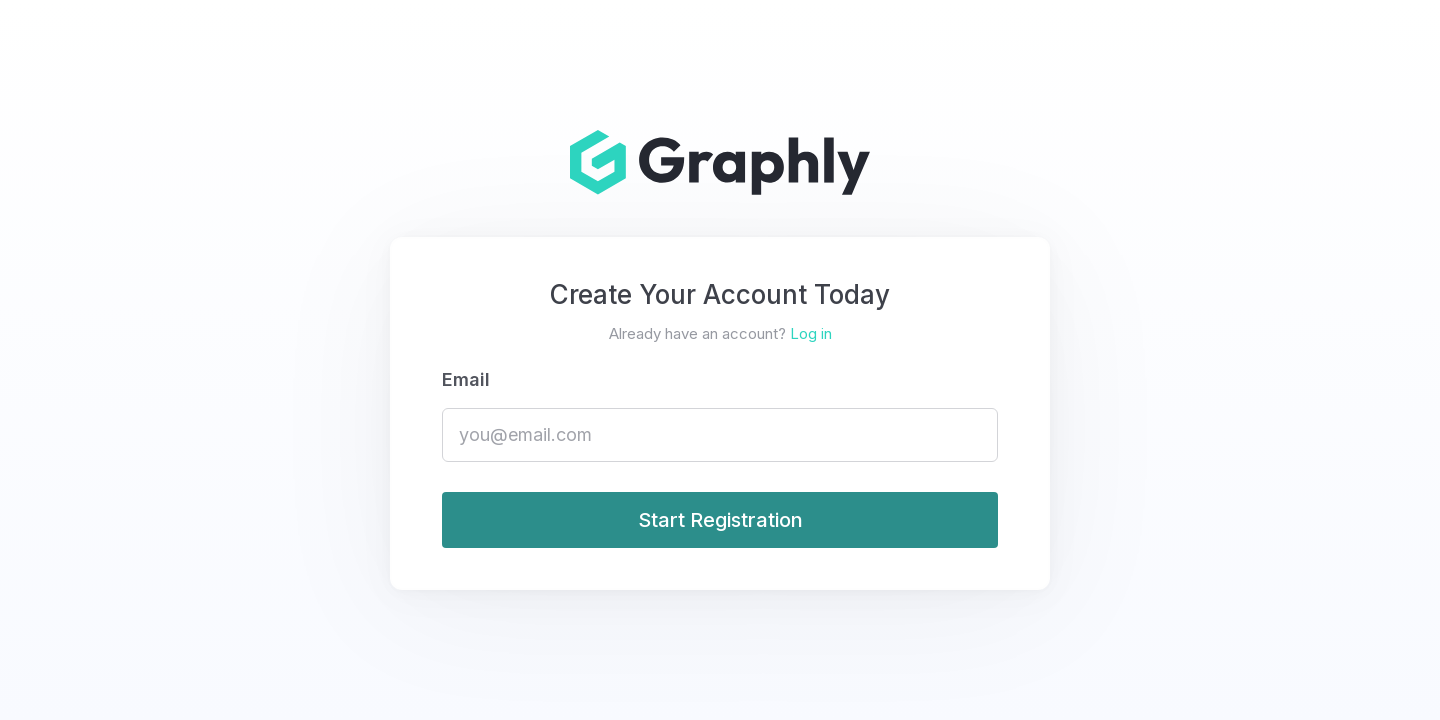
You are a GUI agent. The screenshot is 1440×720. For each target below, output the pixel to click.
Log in (811, 333)
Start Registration (720, 520)
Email (466, 379)
